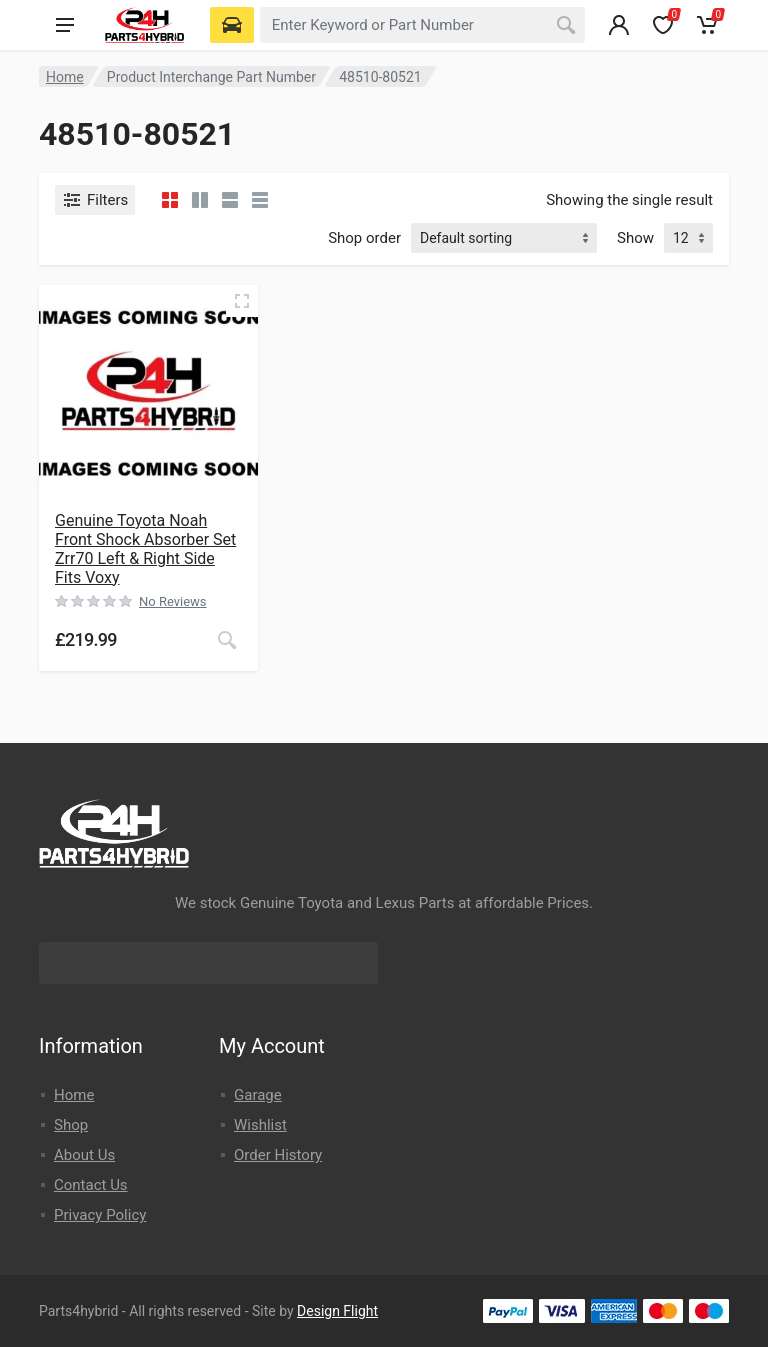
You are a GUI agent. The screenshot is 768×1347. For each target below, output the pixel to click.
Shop (71, 1125)
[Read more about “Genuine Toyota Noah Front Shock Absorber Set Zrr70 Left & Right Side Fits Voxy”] (227, 640)
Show (635, 238)
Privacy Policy (100, 1215)
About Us (84, 1155)
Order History (278, 1155)
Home (65, 77)
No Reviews (173, 601)
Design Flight (337, 1311)
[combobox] (422, 25)
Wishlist (260, 1125)
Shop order (364, 238)
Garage (258, 1095)
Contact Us (91, 1185)
